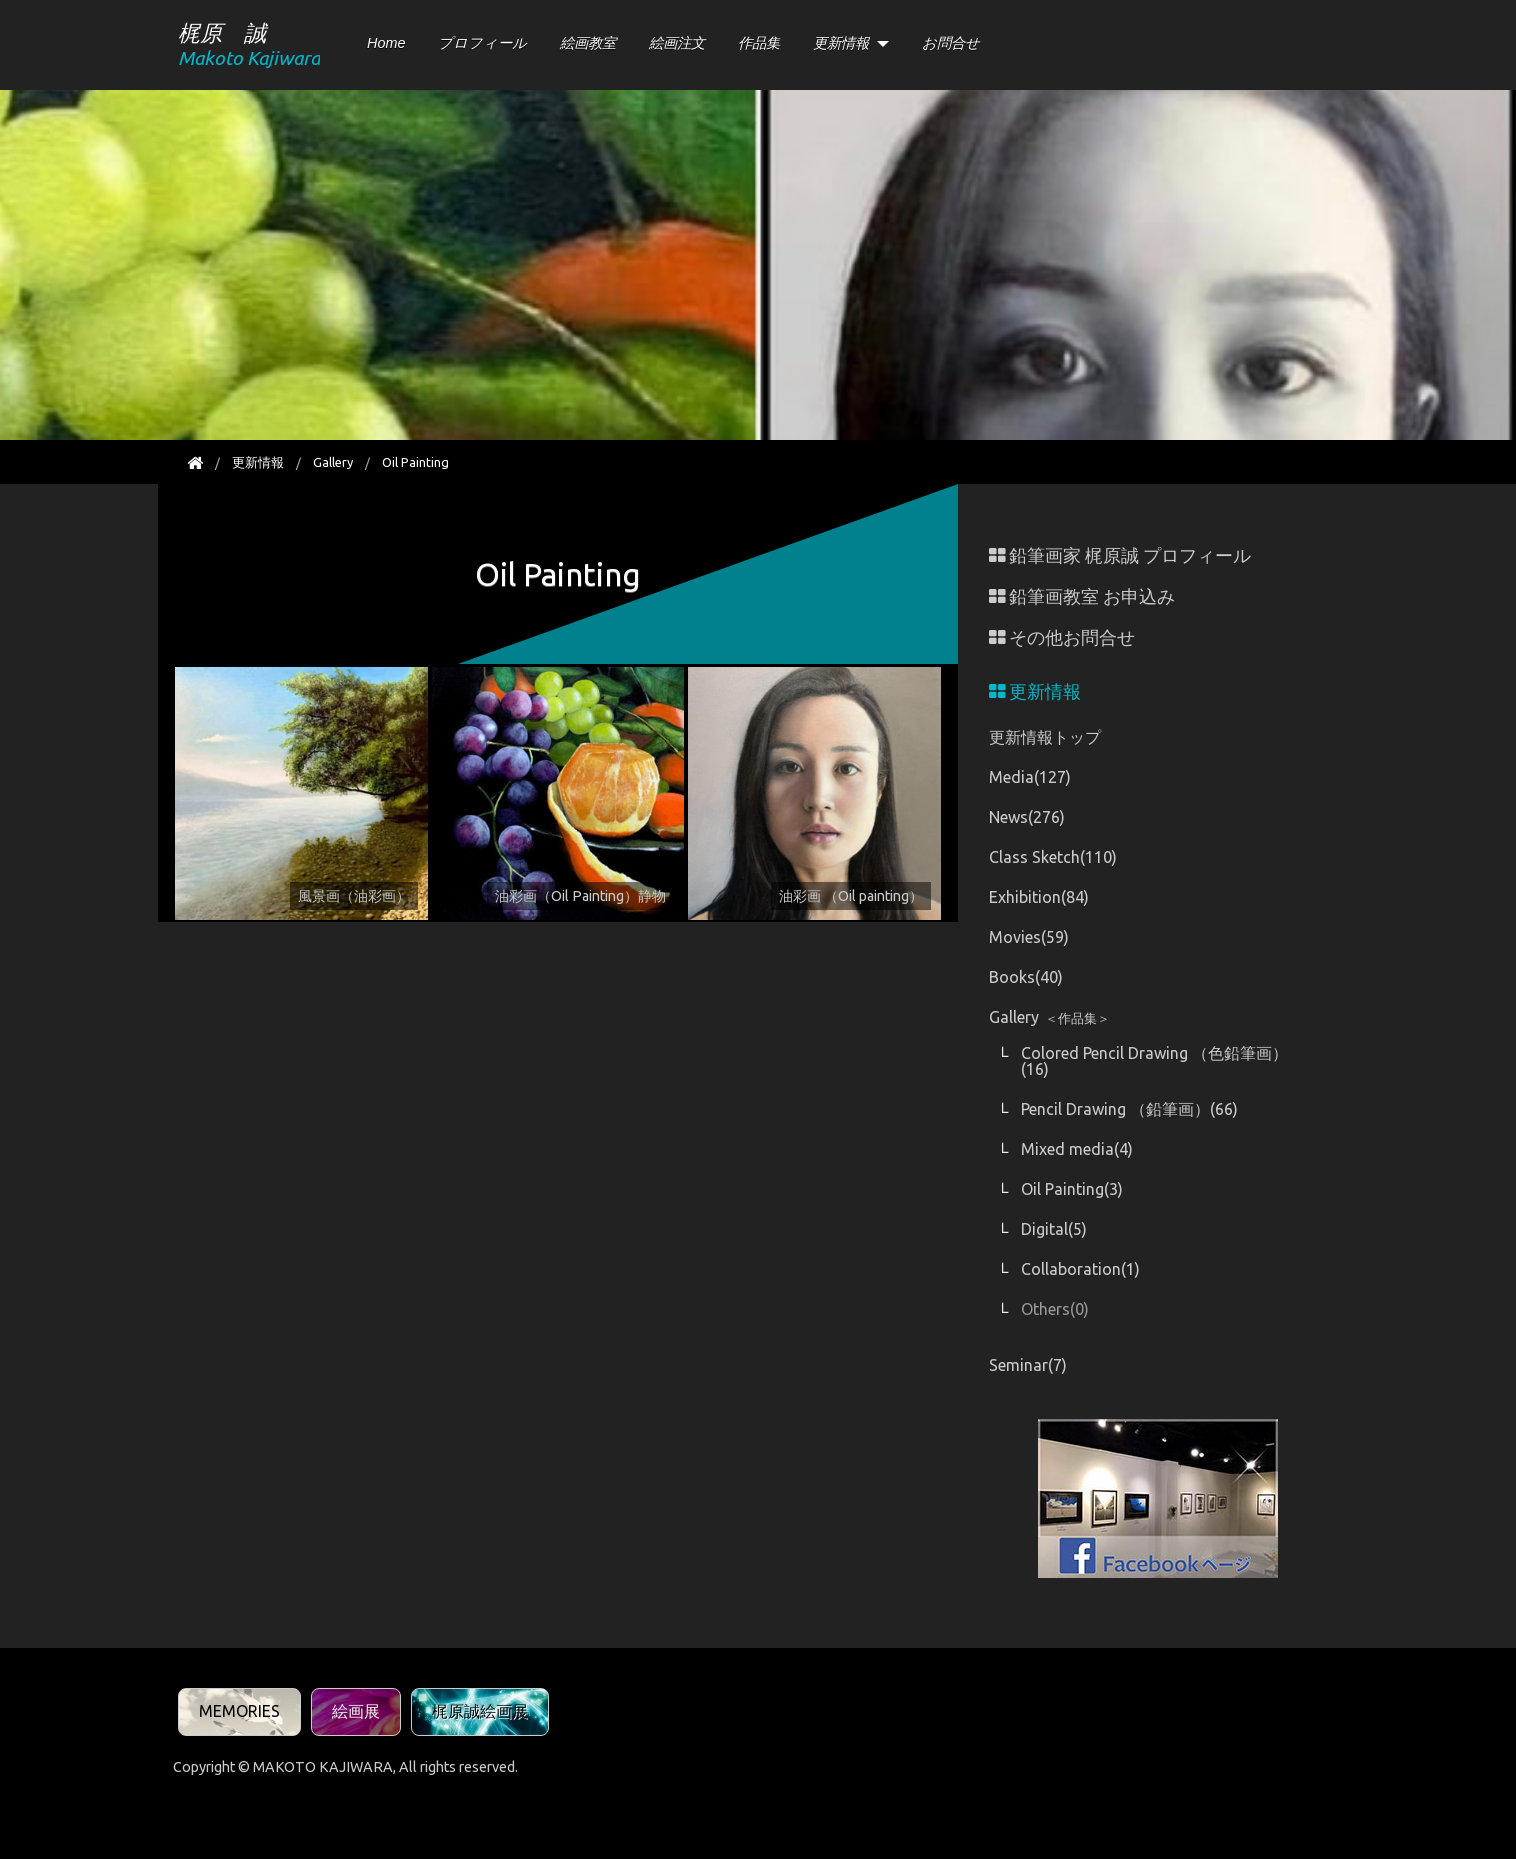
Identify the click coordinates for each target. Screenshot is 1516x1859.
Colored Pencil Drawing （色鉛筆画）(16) (1154, 1061)
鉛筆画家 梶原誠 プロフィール (1120, 555)
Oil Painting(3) (1072, 1189)
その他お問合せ (1062, 637)
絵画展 (356, 1711)
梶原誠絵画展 (480, 1711)
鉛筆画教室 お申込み (1082, 596)
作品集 (759, 43)
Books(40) (1026, 977)
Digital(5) (1054, 1229)
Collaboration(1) (1080, 1269)
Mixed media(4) (1077, 1149)
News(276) (1027, 817)
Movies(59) (1029, 937)
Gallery (333, 462)
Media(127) (1030, 777)
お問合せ (951, 43)
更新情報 (841, 43)
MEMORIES (239, 1711)
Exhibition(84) (1039, 897)
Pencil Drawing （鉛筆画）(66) (1129, 1109)
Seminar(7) (1028, 1365)
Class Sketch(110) (1053, 857)
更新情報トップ (1045, 737)
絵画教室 (588, 43)
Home (386, 43)
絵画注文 (677, 43)
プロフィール (482, 43)
